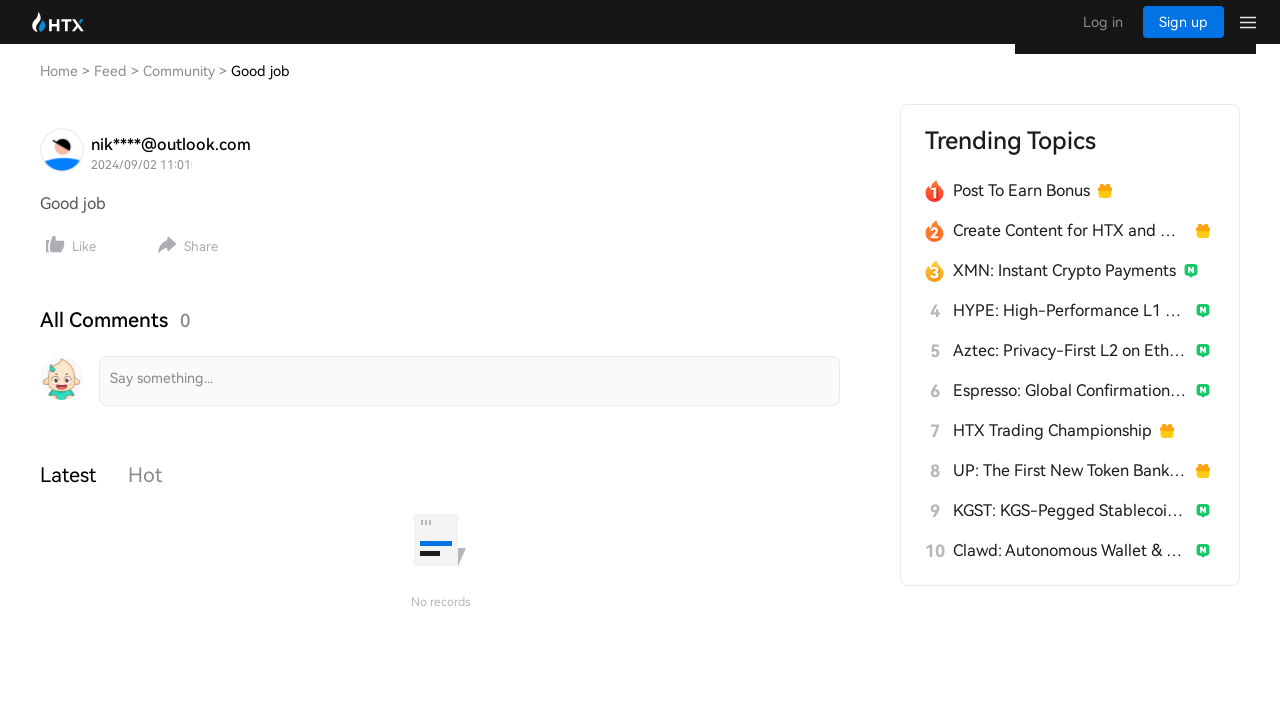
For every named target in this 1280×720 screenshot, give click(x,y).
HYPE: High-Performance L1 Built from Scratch (1070, 330)
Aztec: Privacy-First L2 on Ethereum (1070, 370)
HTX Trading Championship (1052, 450)
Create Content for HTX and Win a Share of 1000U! (1070, 250)
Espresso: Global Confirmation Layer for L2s (1070, 410)
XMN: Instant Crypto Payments (1064, 290)
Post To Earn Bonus (1021, 210)
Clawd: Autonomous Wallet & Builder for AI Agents (1070, 570)
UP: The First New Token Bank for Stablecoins (1070, 490)
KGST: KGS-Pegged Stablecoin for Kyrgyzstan (1070, 530)
